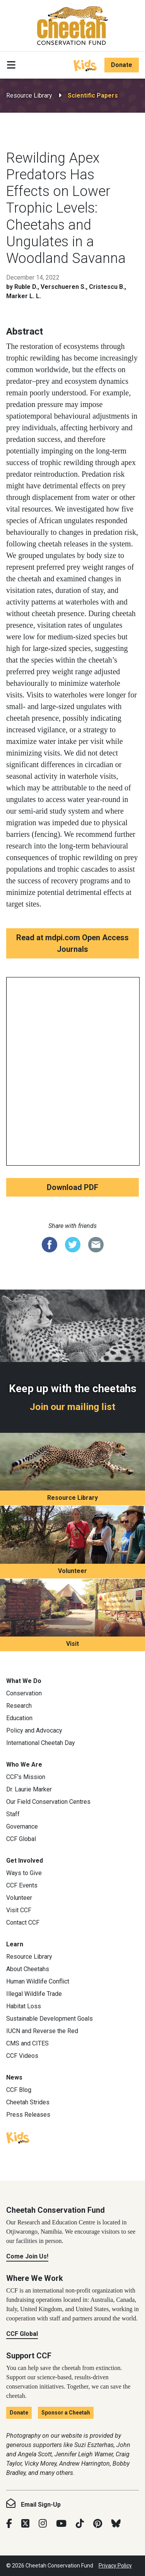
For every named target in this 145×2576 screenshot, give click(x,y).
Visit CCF (18, 1910)
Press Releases (28, 2114)
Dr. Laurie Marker (29, 1789)
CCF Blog (18, 2089)
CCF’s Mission (25, 1777)
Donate (121, 65)
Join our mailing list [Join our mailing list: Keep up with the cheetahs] (72, 1406)
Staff (13, 1814)
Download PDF (72, 1187)
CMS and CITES (27, 2043)
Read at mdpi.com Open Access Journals (72, 943)
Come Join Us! (27, 2256)
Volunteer (72, 1571)
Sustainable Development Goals (49, 2018)
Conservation (24, 1693)
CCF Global (21, 1839)
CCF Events (22, 1885)
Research (19, 1705)
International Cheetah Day (40, 1743)
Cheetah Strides (27, 2102)
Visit (72, 1643)
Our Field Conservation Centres (48, 1801)
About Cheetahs (27, 1969)
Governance (22, 1826)
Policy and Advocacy (34, 1730)
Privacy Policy (115, 2565)
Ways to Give (24, 1873)
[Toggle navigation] (11, 65)
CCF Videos (22, 2055)
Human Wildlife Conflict (37, 1981)
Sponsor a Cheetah (65, 2412)
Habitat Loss (23, 2006)
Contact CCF (22, 1922)
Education (19, 1718)
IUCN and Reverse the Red (42, 2031)
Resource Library (29, 95)
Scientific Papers (93, 95)
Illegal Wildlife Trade (34, 1993)
